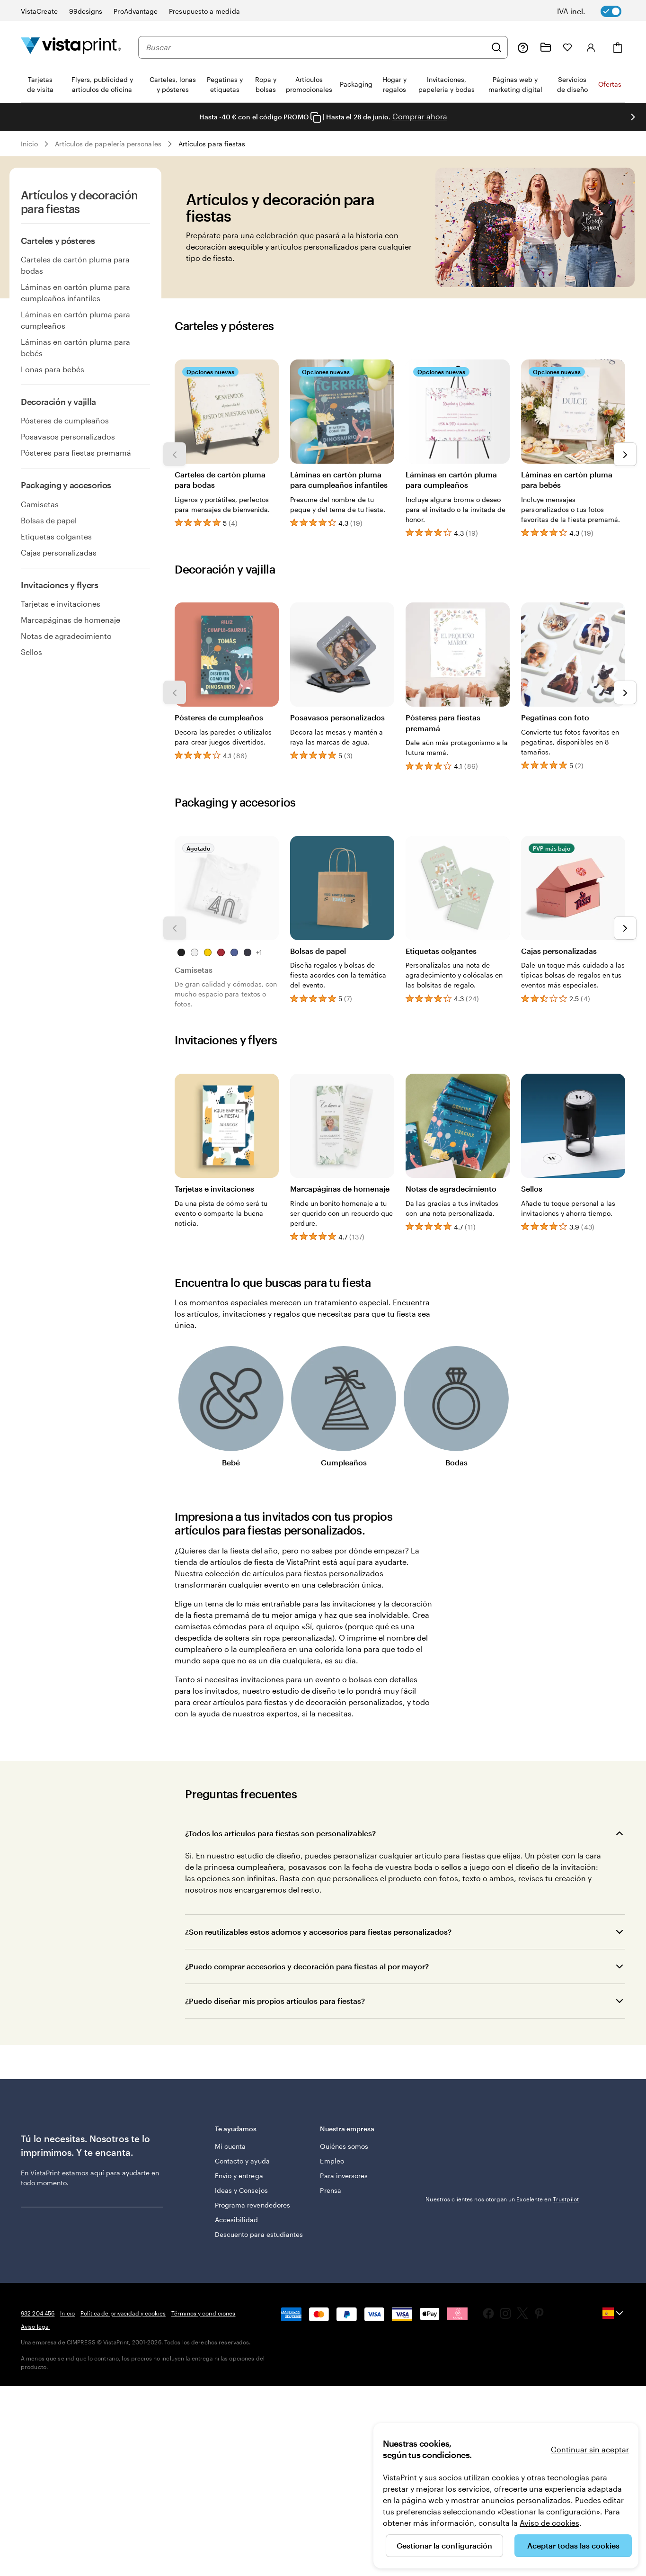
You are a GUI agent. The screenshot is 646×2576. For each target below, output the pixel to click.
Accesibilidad (236, 2220)
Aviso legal (35, 2326)
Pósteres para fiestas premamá (76, 452)
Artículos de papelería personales (108, 144)
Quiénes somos (344, 2146)
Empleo (332, 2161)
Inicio (29, 144)
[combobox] (316, 47)
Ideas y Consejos (241, 2190)
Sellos (31, 651)
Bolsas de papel (49, 520)
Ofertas (609, 84)
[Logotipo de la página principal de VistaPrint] (71, 47)
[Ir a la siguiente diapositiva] (632, 117)
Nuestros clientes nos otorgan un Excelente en (502, 2199)
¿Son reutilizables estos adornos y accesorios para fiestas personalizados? (318, 1931)
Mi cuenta (230, 2146)
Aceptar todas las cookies (573, 2545)
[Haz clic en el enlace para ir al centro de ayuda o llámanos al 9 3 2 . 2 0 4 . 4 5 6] (523, 47)
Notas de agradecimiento (66, 635)
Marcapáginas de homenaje (70, 619)
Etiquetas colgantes (56, 536)
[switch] (595, 11)
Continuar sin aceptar (590, 2449)
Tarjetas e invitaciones (60, 603)
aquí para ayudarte (120, 2173)
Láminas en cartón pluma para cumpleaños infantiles (75, 292)
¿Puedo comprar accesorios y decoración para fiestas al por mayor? (307, 1966)
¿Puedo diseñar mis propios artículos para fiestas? (275, 2000)
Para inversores (344, 2176)
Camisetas (40, 504)
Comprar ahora (419, 116)
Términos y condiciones (203, 2313)
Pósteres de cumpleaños (65, 420)
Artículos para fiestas (212, 144)
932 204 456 (37, 2313)
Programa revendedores (252, 2205)
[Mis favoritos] (567, 47)
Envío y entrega (239, 2176)
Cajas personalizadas (59, 552)
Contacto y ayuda (242, 2161)
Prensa (330, 2190)
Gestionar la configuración (444, 2545)
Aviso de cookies (549, 2522)
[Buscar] (496, 47)
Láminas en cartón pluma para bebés (75, 347)
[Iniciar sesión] (591, 47)
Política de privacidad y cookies (123, 2313)
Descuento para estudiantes (259, 2234)
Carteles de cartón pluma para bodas (75, 265)
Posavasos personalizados (68, 436)
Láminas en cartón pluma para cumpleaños (75, 320)
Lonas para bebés (52, 369)
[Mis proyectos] (545, 47)
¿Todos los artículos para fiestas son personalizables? (280, 1833)
